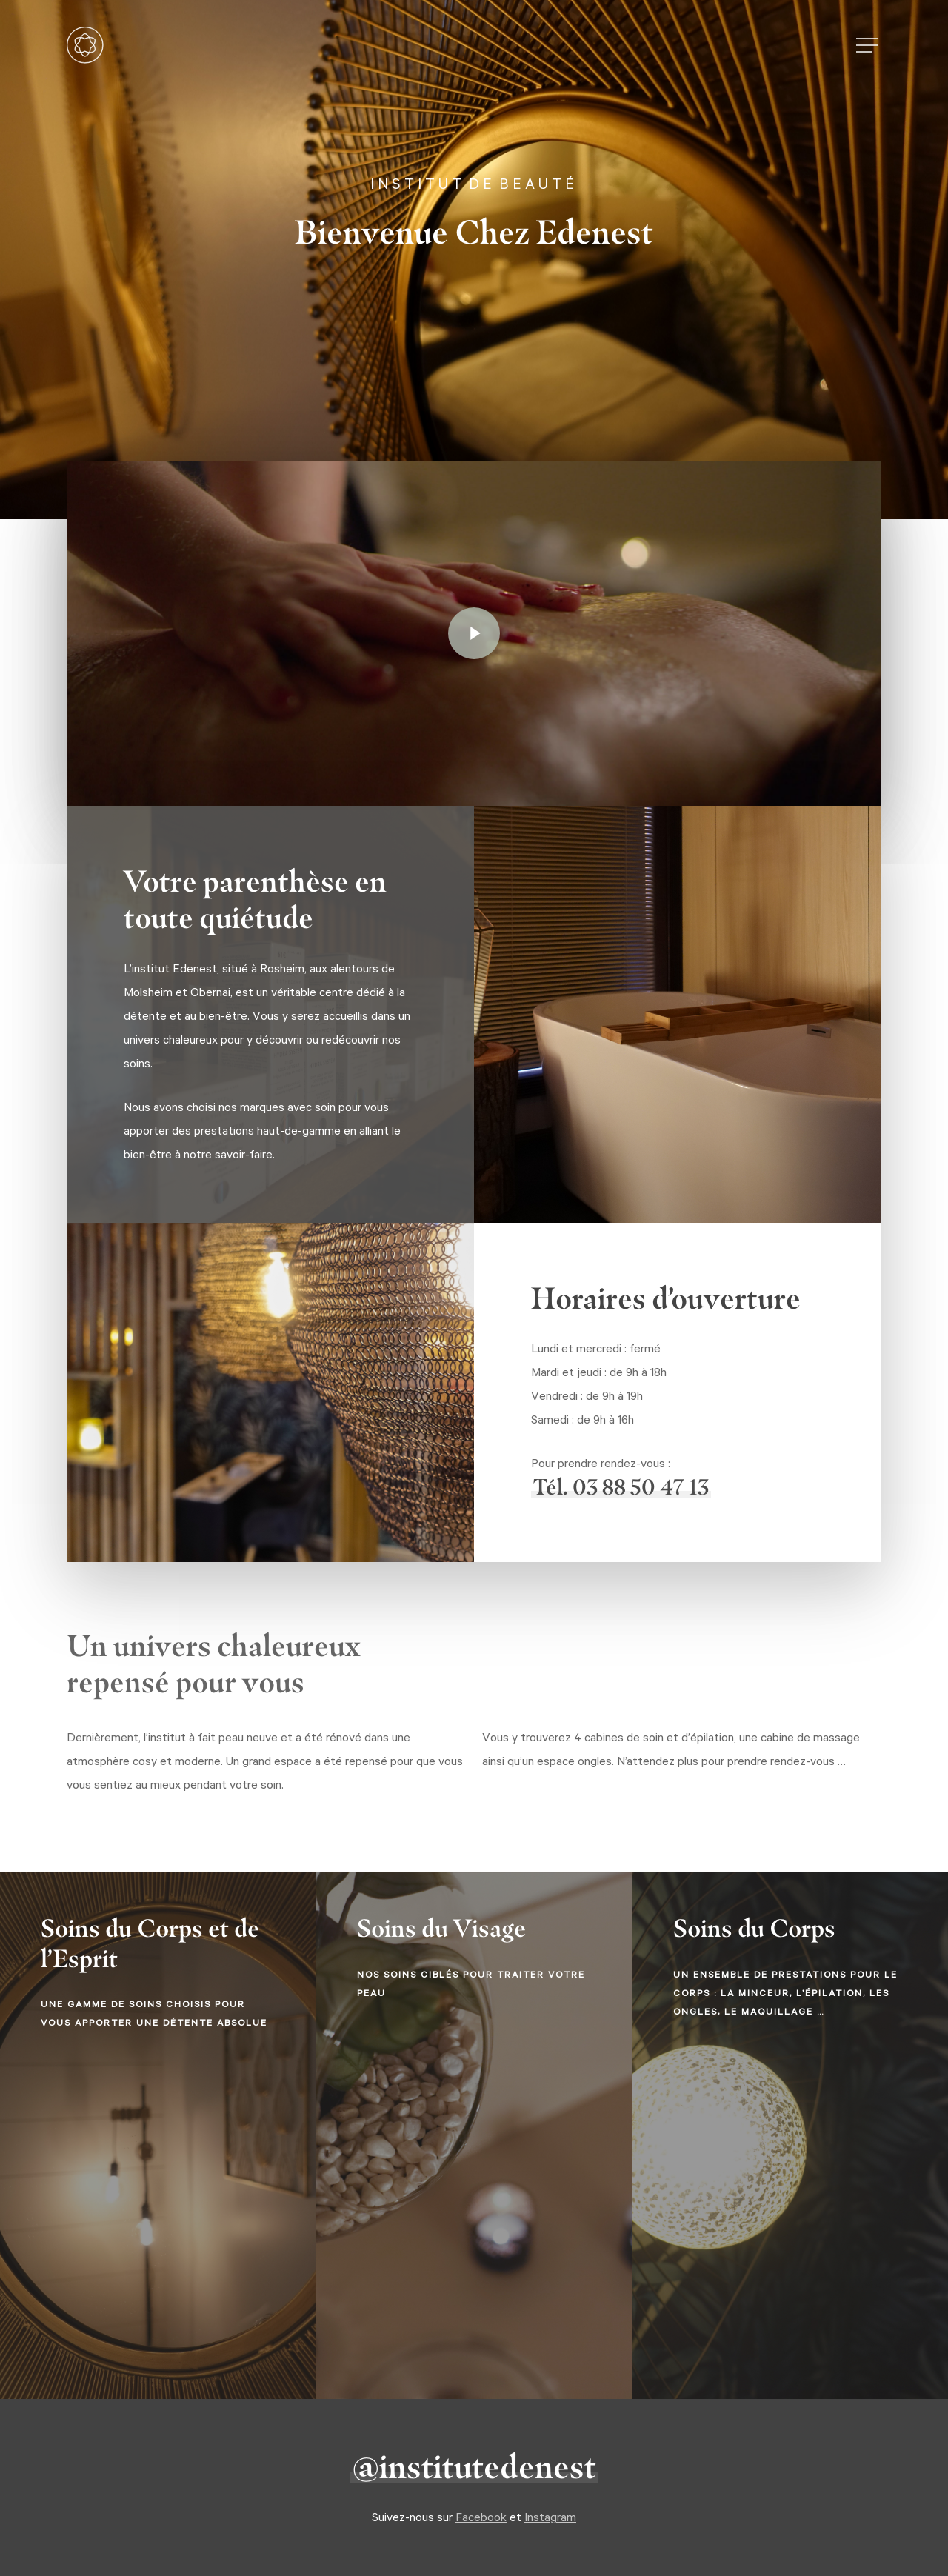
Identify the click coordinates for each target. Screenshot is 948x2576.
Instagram (550, 2516)
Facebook (481, 2516)
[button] (868, 45)
